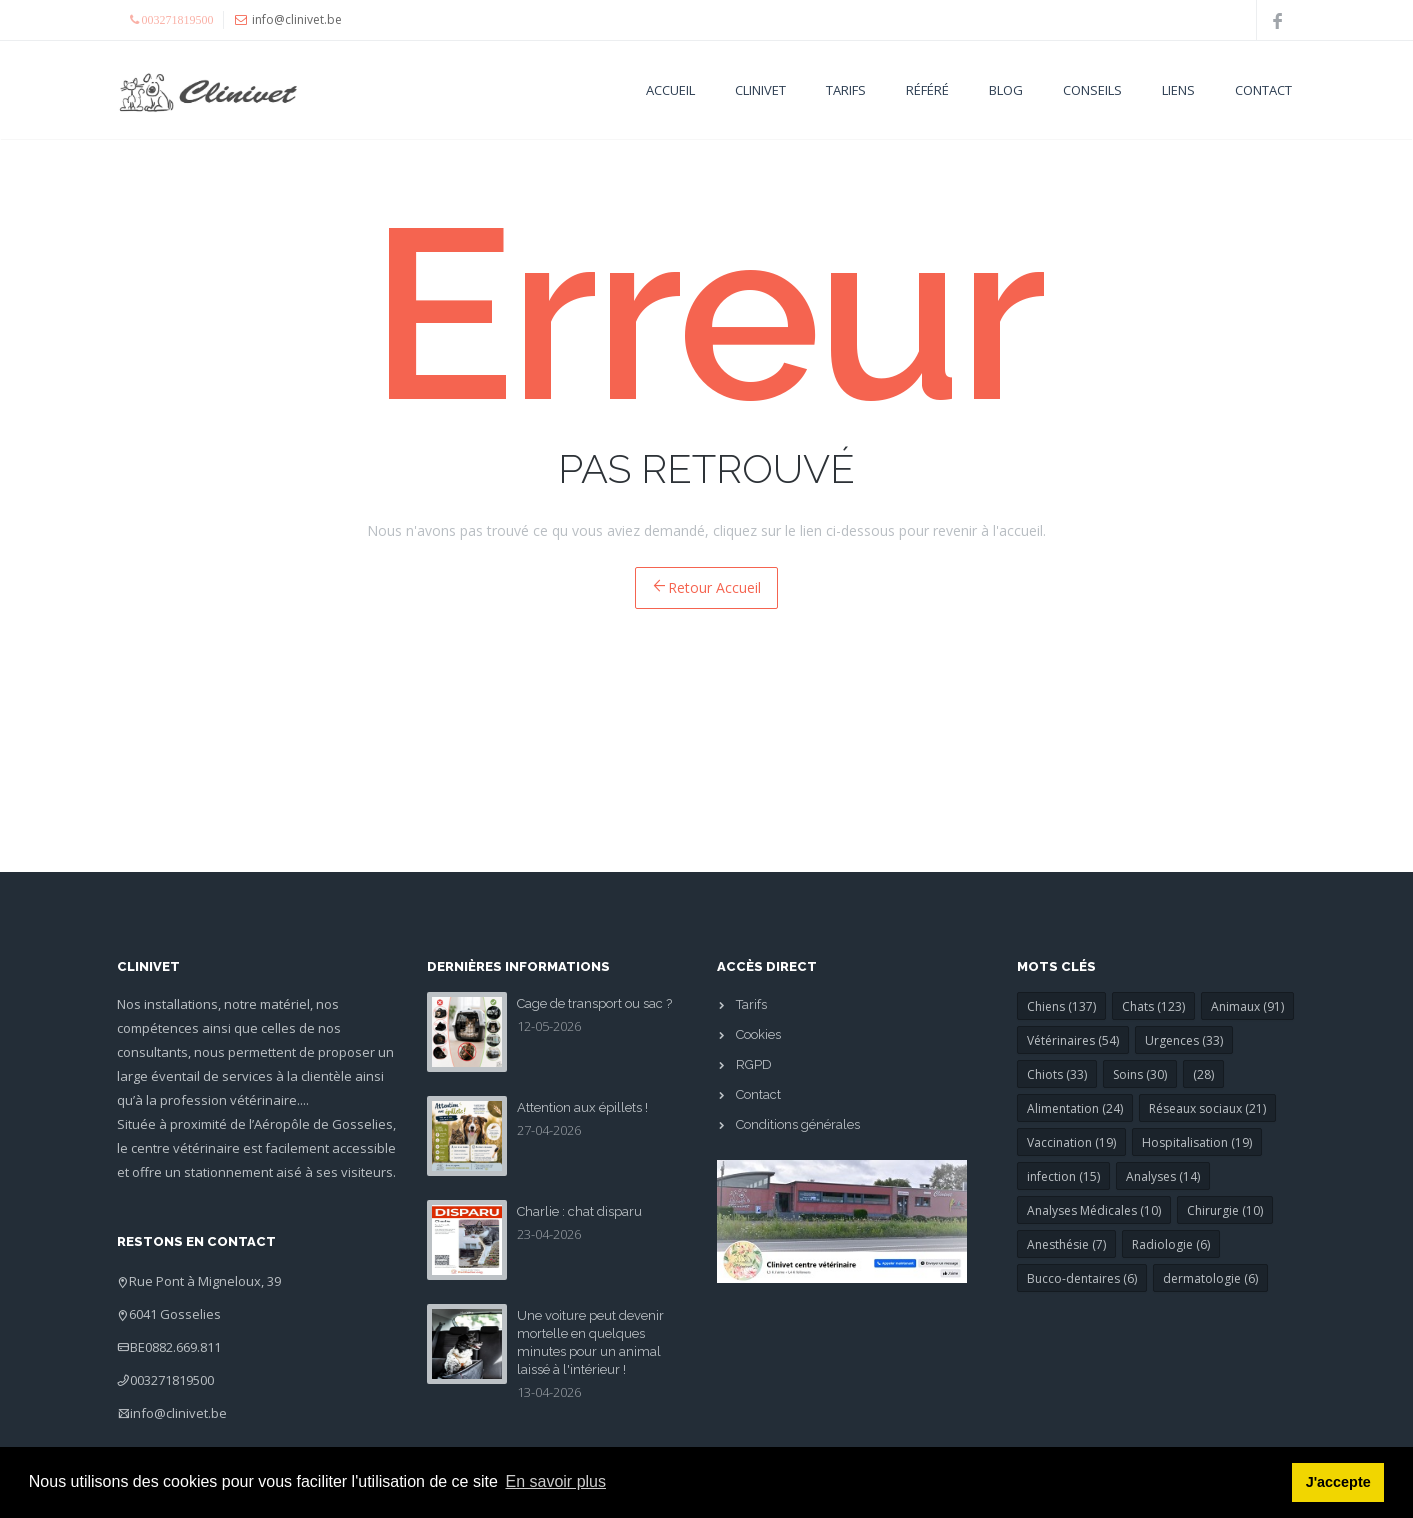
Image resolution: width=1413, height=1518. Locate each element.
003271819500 (172, 1380)
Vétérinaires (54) (1073, 1040)
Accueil (670, 90)
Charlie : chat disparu (579, 1211)
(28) (1203, 1074)
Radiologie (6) (1171, 1244)
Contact (1263, 90)
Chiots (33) (1057, 1074)
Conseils (1092, 90)
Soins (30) (1140, 1074)
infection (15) (1063, 1176)
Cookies (758, 1034)
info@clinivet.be (178, 1413)
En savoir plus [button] (556, 1481)
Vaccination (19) (1071, 1142)
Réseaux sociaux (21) (1207, 1108)
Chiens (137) (1061, 1006)
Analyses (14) (1163, 1176)
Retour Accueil (706, 587)
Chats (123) (1153, 1006)
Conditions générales (798, 1124)
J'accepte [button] (1338, 1482)
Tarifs (846, 90)
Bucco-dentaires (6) (1082, 1278)
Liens (1178, 90)
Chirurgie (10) (1225, 1210)
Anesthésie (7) (1066, 1244)
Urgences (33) (1184, 1040)
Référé (927, 90)
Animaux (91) (1247, 1006)
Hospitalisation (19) (1197, 1142)
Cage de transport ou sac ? (594, 1003)
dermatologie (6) (1210, 1278)
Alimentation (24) (1075, 1108)
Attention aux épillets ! (582, 1107)
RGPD (754, 1064)
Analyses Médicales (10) (1094, 1210)
